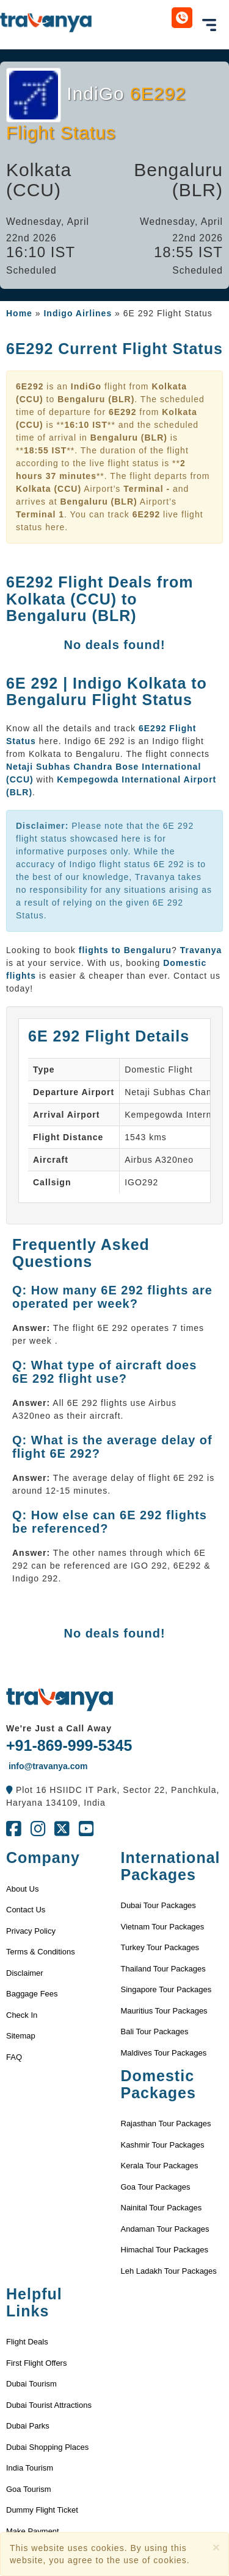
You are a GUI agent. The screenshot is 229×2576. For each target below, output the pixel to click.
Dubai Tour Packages (158, 1905)
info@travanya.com (46, 1766)
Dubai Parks (27, 2425)
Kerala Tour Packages (159, 2165)
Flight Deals (27, 2341)
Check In (21, 2015)
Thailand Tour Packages (163, 1968)
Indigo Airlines (77, 313)
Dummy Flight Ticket (42, 2509)
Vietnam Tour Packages (163, 1926)
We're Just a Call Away (59, 1728)
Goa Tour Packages (156, 2186)
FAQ (14, 2057)
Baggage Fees (32, 1993)
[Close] (216, 2547)
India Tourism (29, 2467)
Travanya (201, 950)
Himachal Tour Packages (165, 2249)
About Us (22, 1888)
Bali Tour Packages (155, 2031)
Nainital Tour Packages (161, 2207)
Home (19, 313)
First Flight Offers (36, 2363)
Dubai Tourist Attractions (49, 2405)
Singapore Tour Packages (166, 1989)
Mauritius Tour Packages (164, 2010)
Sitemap (20, 2035)
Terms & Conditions (40, 1951)
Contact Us (25, 1909)
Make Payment (32, 2531)
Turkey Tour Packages (160, 1947)
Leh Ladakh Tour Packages (169, 2271)
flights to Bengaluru (125, 950)
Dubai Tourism (31, 2383)
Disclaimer (24, 1973)
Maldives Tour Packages (164, 2052)
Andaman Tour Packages (165, 2229)
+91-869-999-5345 (69, 1745)
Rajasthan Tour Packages (166, 2123)
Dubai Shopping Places (47, 2447)
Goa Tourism (28, 2489)
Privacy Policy (31, 1931)
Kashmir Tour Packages (163, 2144)
